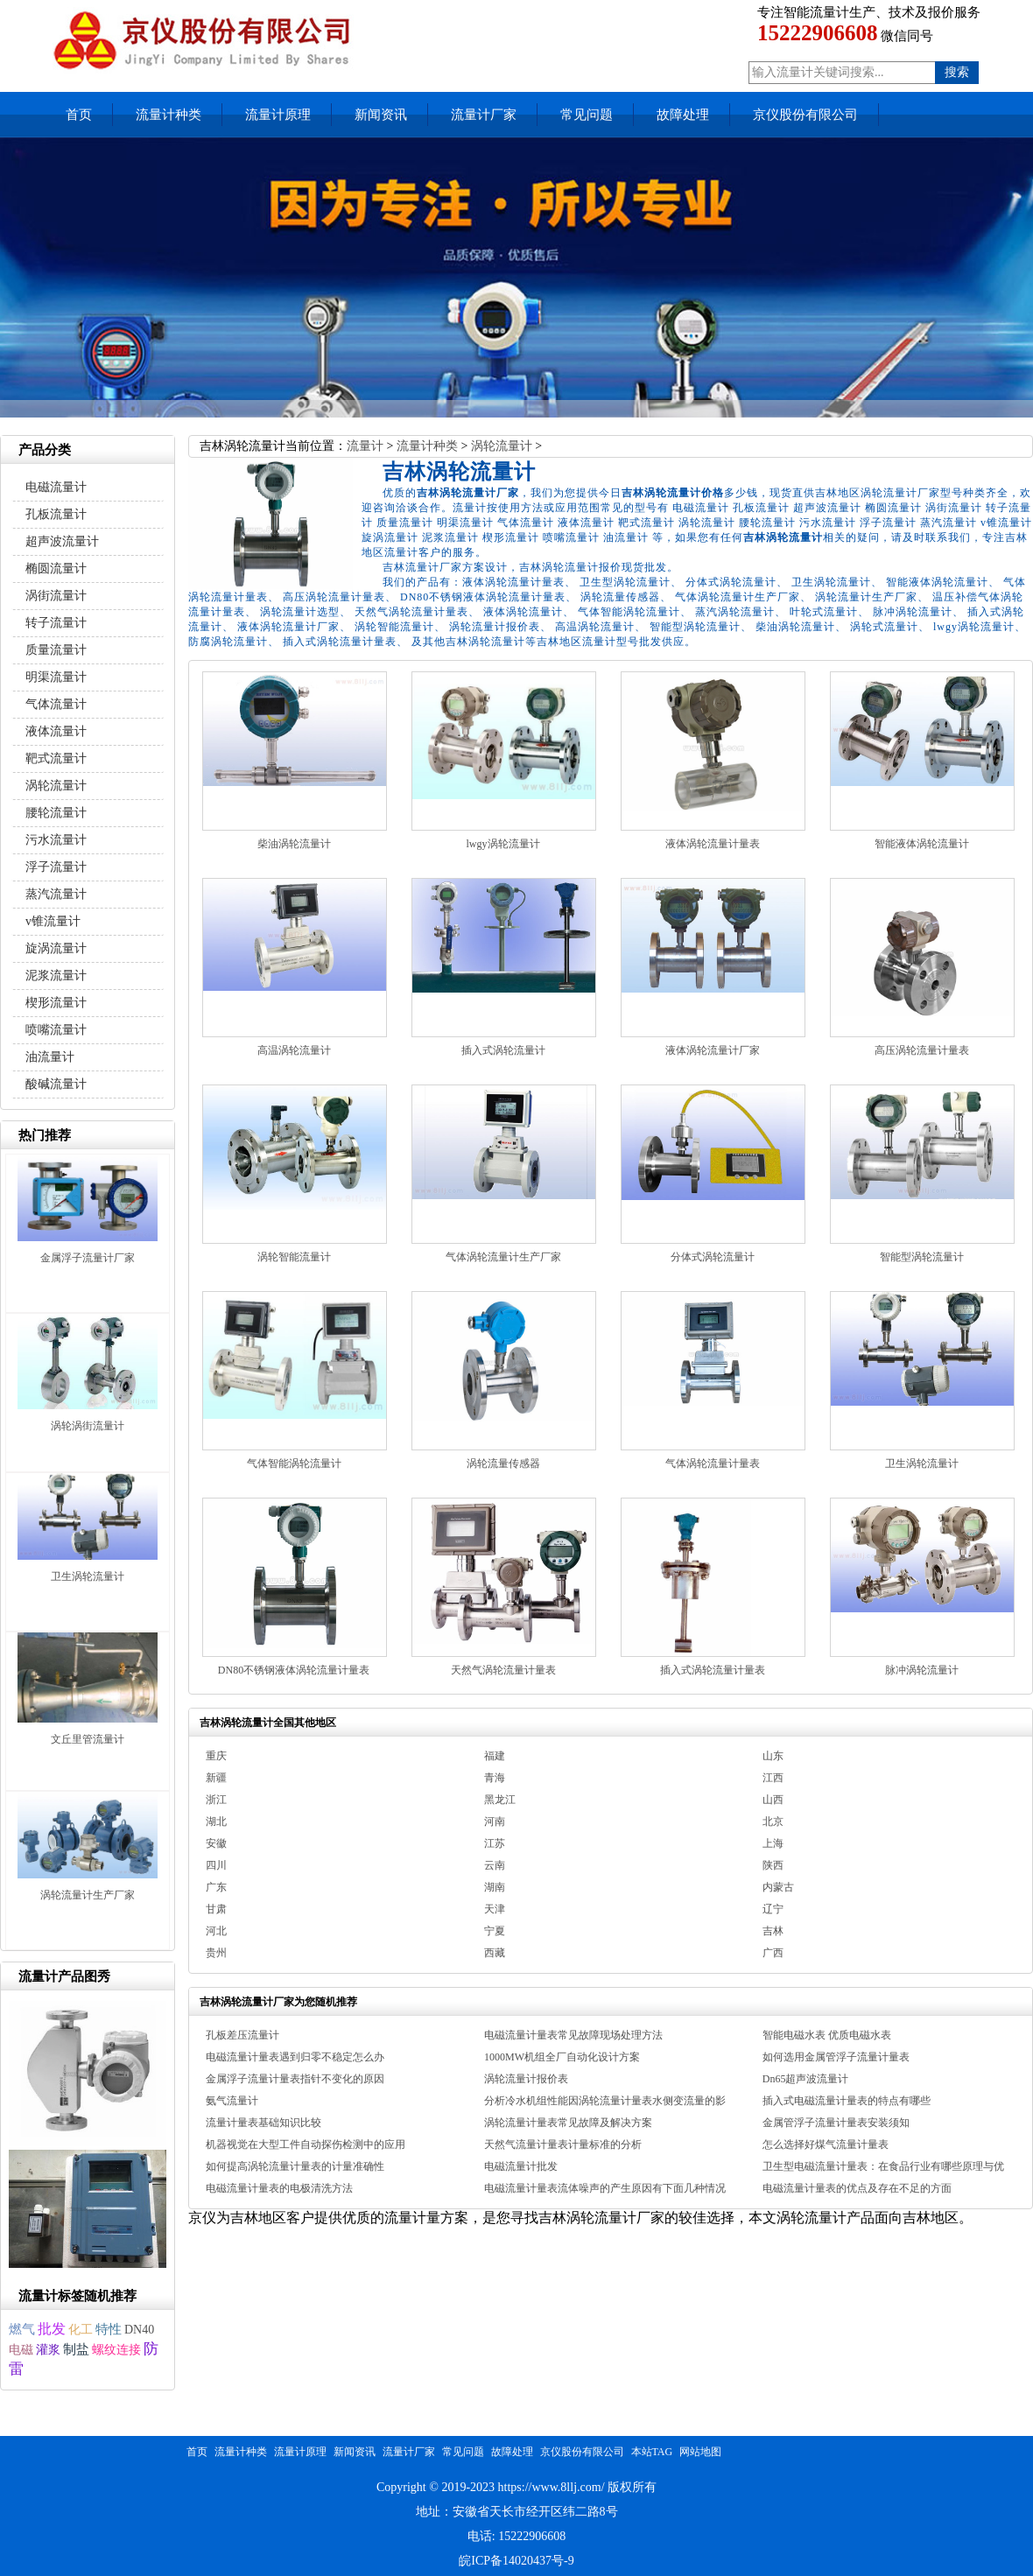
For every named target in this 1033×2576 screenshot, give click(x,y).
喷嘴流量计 (56, 1029)
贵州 (216, 1953)
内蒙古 (778, 1887)
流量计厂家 (483, 115)
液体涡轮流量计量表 (712, 844)
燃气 (22, 2328)
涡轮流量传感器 (503, 1463)
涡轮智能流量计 (294, 1257)
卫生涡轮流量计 (922, 1463)
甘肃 (216, 1909)
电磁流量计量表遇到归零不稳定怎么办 (295, 2057)
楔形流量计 (56, 1002)
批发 (52, 2328)
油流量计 (49, 1056)
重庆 (216, 1756)
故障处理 (683, 115)
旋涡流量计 (56, 948)
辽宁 (773, 1909)
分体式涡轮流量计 (713, 1257)
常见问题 (586, 115)
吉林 (773, 1931)
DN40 (139, 2329)
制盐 (76, 2349)
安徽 (216, 1843)
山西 (773, 1799)
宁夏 (494, 1931)
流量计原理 (278, 115)
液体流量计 (56, 731)
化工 (80, 2329)
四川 (216, 1865)
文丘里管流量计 (87, 1739)
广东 (216, 1887)
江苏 (494, 1843)
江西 (773, 1778)
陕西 (773, 1865)
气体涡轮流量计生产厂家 (503, 1257)
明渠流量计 (56, 677)
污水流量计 (56, 839)
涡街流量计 (56, 595)
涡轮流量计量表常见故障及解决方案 (568, 2122)
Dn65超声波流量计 (805, 2079)
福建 (494, 1756)
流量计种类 (168, 115)
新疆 (216, 1778)
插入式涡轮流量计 (503, 1050)
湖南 (494, 1887)
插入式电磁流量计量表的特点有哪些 (846, 2101)
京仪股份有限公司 (805, 115)
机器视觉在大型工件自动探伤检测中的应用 (305, 2144)
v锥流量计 (53, 921)
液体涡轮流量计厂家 (712, 1050)
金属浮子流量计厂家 (87, 1258)
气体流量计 (56, 704)
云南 (494, 1865)
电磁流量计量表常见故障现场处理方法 (573, 2035)
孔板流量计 (56, 514)
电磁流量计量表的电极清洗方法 (279, 2188)
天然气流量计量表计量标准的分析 (563, 2144)
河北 (216, 1931)
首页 (79, 115)
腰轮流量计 (56, 812)
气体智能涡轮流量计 (294, 1463)
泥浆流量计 (56, 975)
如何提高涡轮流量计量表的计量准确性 (295, 2166)
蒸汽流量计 (56, 894)
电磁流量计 (56, 487)
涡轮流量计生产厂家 (87, 1895)
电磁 (21, 2349)
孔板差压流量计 (242, 2035)
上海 (773, 1843)
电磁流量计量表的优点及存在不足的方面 (857, 2188)
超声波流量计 (62, 541)
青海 (494, 1778)
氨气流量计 (232, 2101)
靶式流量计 (56, 758)
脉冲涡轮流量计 (922, 1670)
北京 (773, 1821)
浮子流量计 (56, 867)
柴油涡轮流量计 (294, 844)
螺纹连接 (116, 2349)
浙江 (216, 1799)
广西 (773, 1953)
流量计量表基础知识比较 (263, 2122)
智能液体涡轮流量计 (922, 844)
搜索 (957, 72)
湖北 (216, 1821)
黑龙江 (500, 1799)
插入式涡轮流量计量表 (712, 1670)
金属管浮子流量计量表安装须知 (836, 2122)
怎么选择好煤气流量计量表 (825, 2144)
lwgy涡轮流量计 (503, 844)
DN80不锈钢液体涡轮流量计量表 (293, 1670)
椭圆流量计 (56, 568)
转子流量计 (56, 622)
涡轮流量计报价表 (526, 2079)
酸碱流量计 (56, 1084)
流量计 (365, 446)
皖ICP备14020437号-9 (516, 2560)
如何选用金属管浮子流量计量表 (836, 2057)
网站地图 (700, 2452)
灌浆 (48, 2349)
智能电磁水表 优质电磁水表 (826, 2035)
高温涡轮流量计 (294, 1050)
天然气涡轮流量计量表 (503, 1670)
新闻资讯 (381, 115)
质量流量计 (56, 649)
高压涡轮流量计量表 (922, 1050)
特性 (108, 2329)
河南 (494, 1821)
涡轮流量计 (501, 446)
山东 (773, 1756)
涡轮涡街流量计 (87, 1426)
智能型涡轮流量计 (922, 1257)
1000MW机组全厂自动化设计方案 (562, 2057)
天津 (494, 1909)
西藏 (494, 1953)
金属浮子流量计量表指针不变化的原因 (295, 2079)
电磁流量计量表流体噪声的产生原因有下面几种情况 (605, 2188)
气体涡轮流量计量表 (712, 1463)
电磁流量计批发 (521, 2166)
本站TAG (652, 2452)
